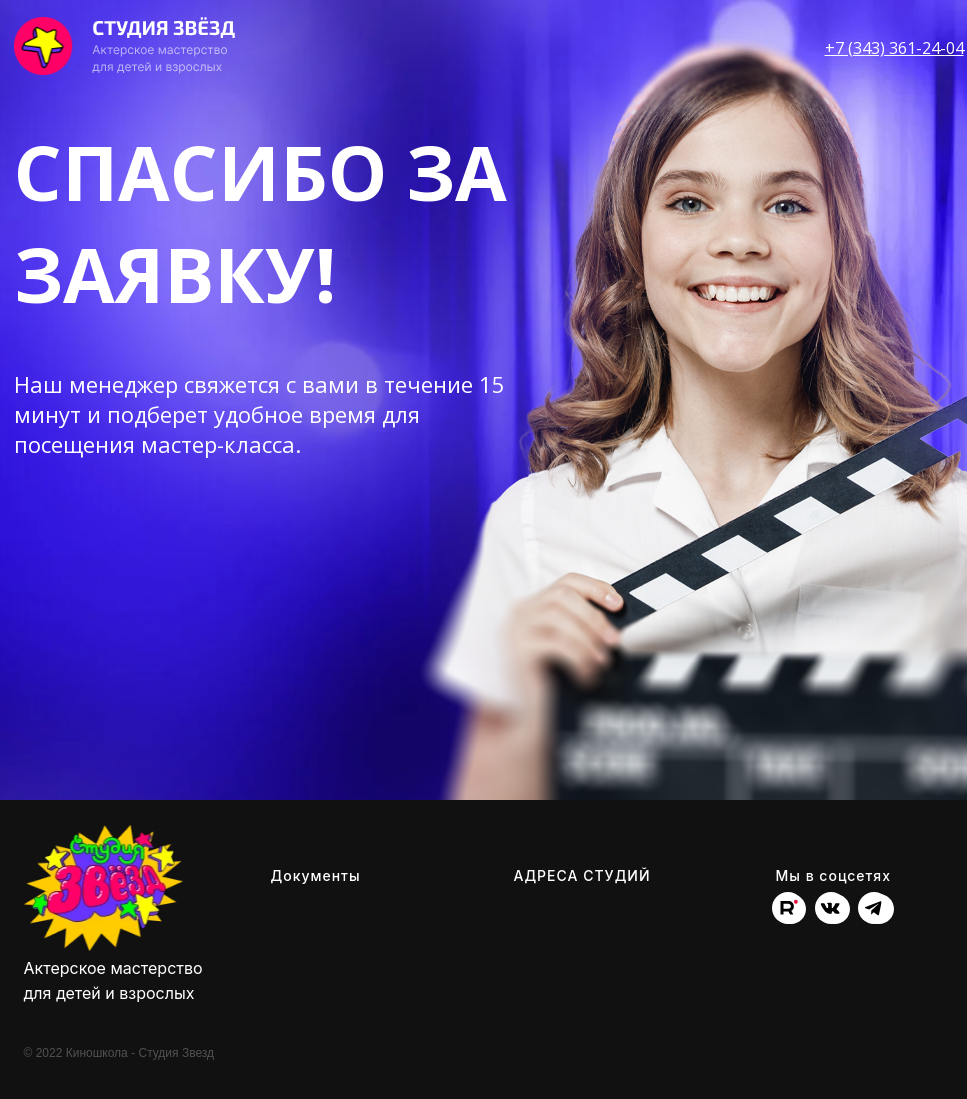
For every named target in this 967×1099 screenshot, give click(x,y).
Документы (316, 875)
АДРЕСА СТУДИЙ (582, 875)
